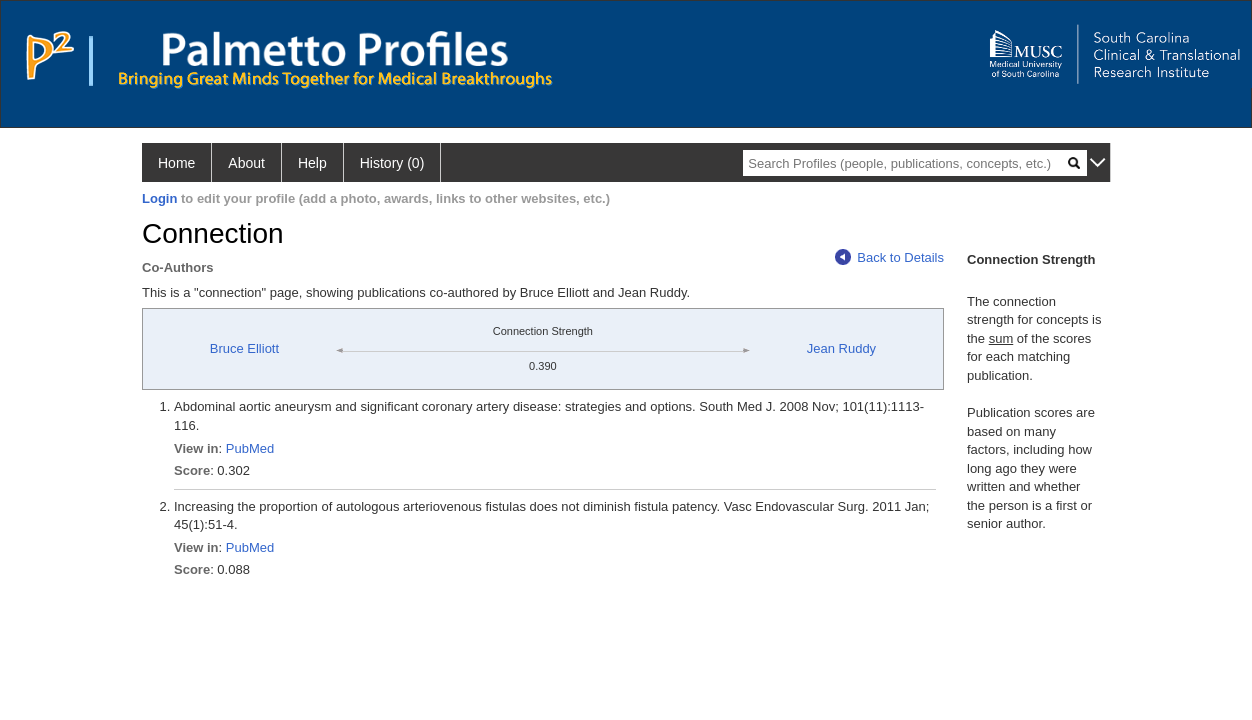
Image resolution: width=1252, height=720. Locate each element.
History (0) (392, 163)
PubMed (250, 448)
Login (159, 198)
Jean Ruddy (841, 348)
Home (176, 163)
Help (312, 163)
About (246, 163)
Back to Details (889, 257)
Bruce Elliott (244, 348)
